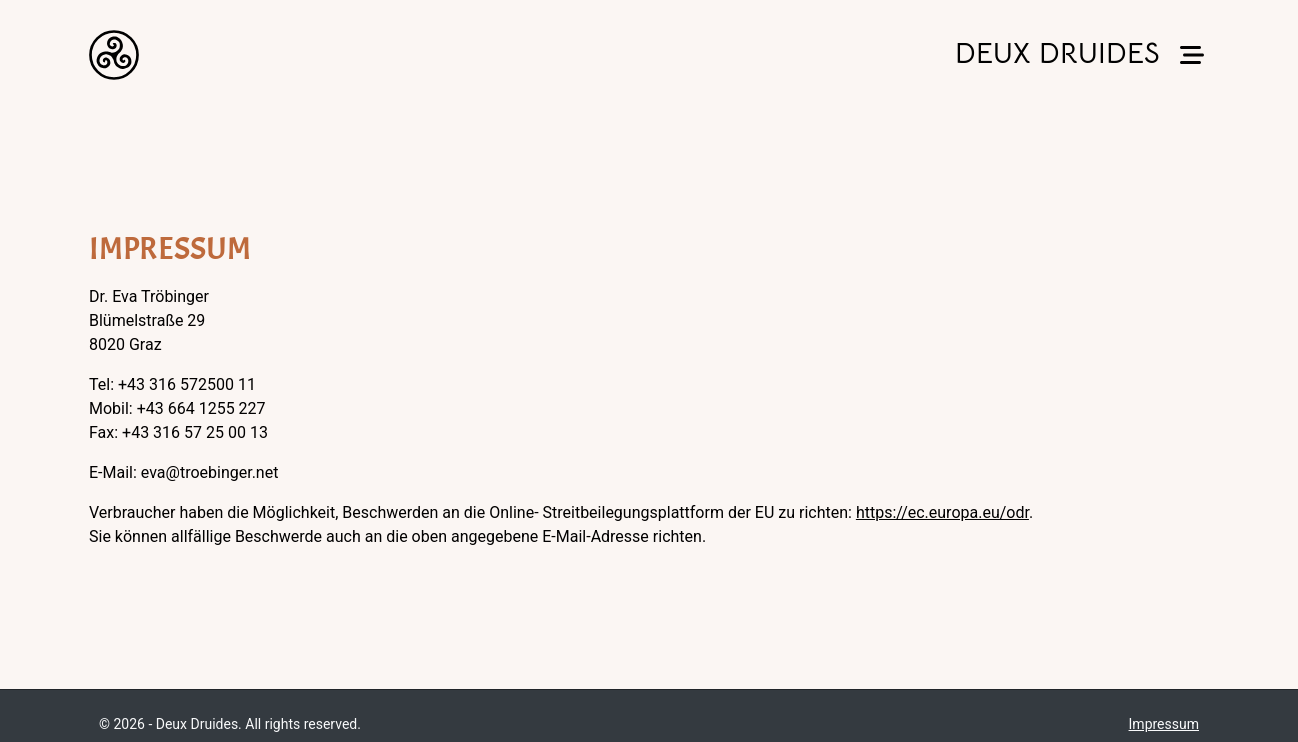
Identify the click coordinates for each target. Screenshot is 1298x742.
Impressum (1164, 724)
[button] (1191, 55)
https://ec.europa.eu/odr (942, 512)
